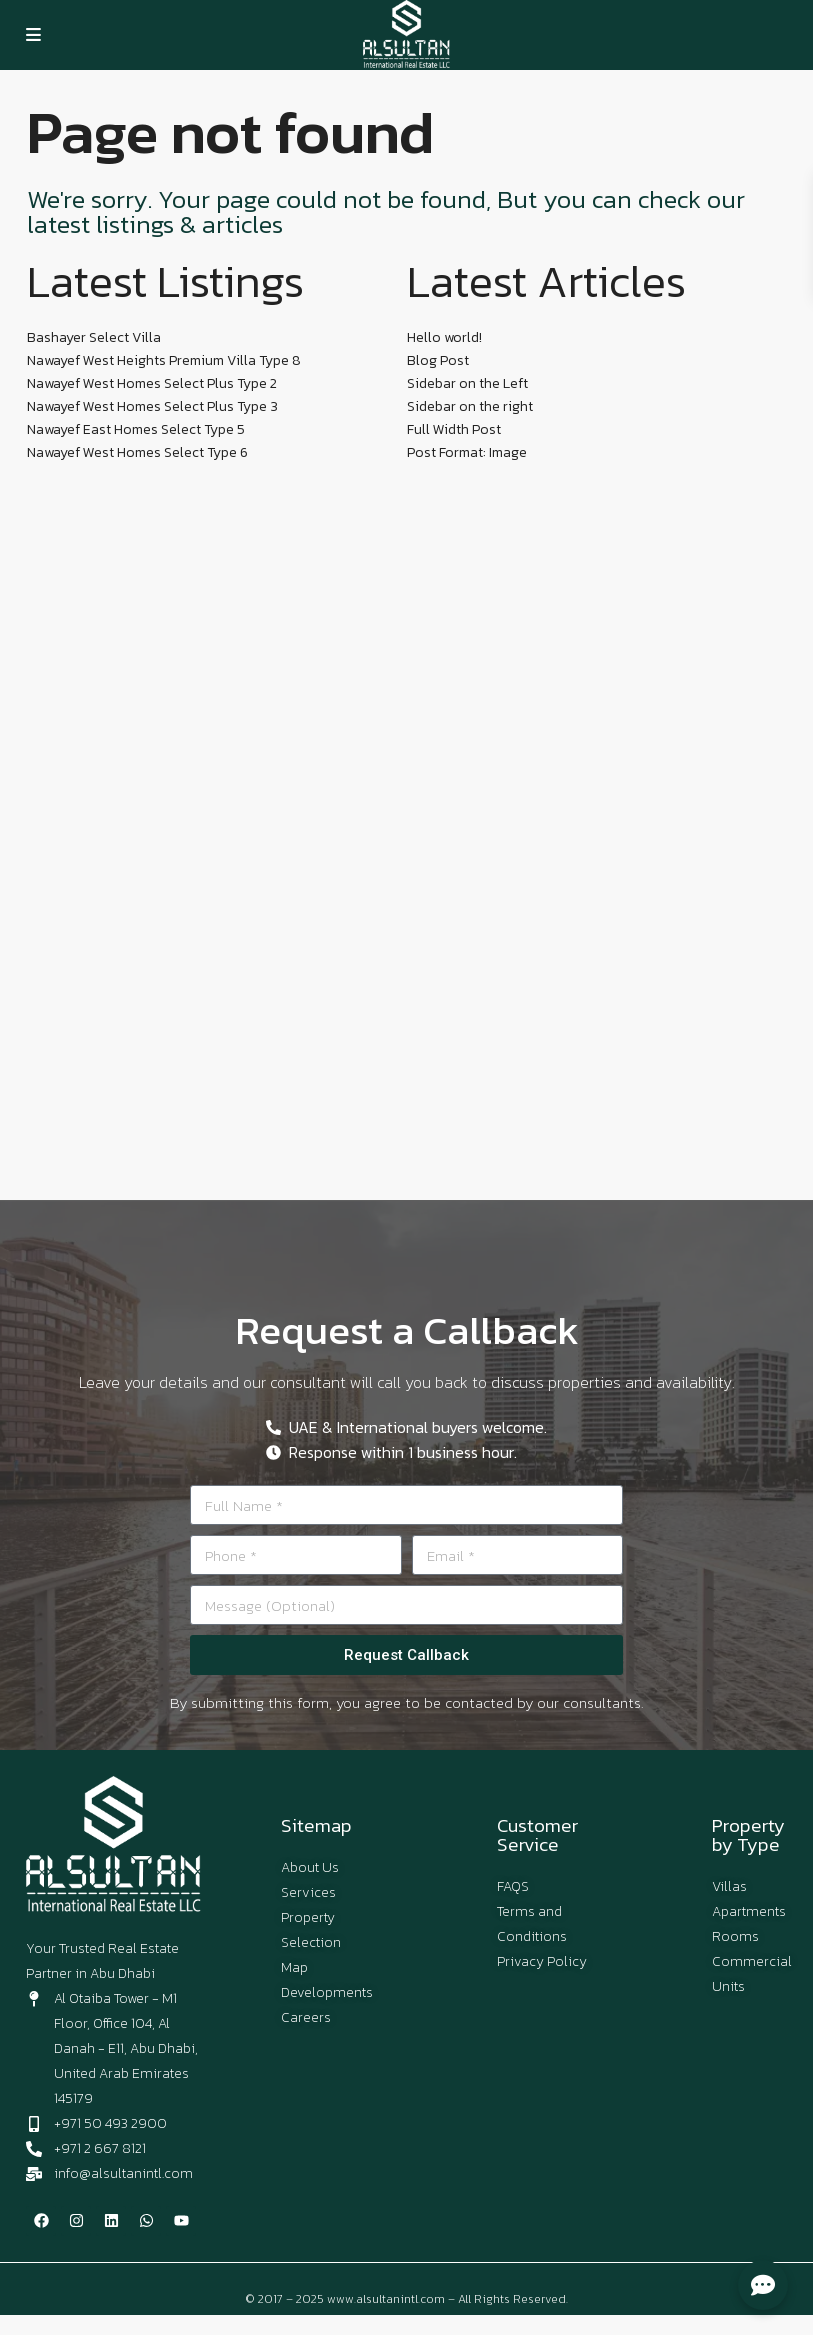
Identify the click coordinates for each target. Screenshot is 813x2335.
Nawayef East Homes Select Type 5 (136, 429)
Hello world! (444, 337)
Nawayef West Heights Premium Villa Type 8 (164, 360)
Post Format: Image (467, 452)
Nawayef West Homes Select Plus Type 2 (152, 383)
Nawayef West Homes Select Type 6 (137, 452)
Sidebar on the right (470, 406)
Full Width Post (454, 429)
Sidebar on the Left (467, 383)
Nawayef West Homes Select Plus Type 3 (152, 406)
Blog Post (438, 360)
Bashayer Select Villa (94, 337)
